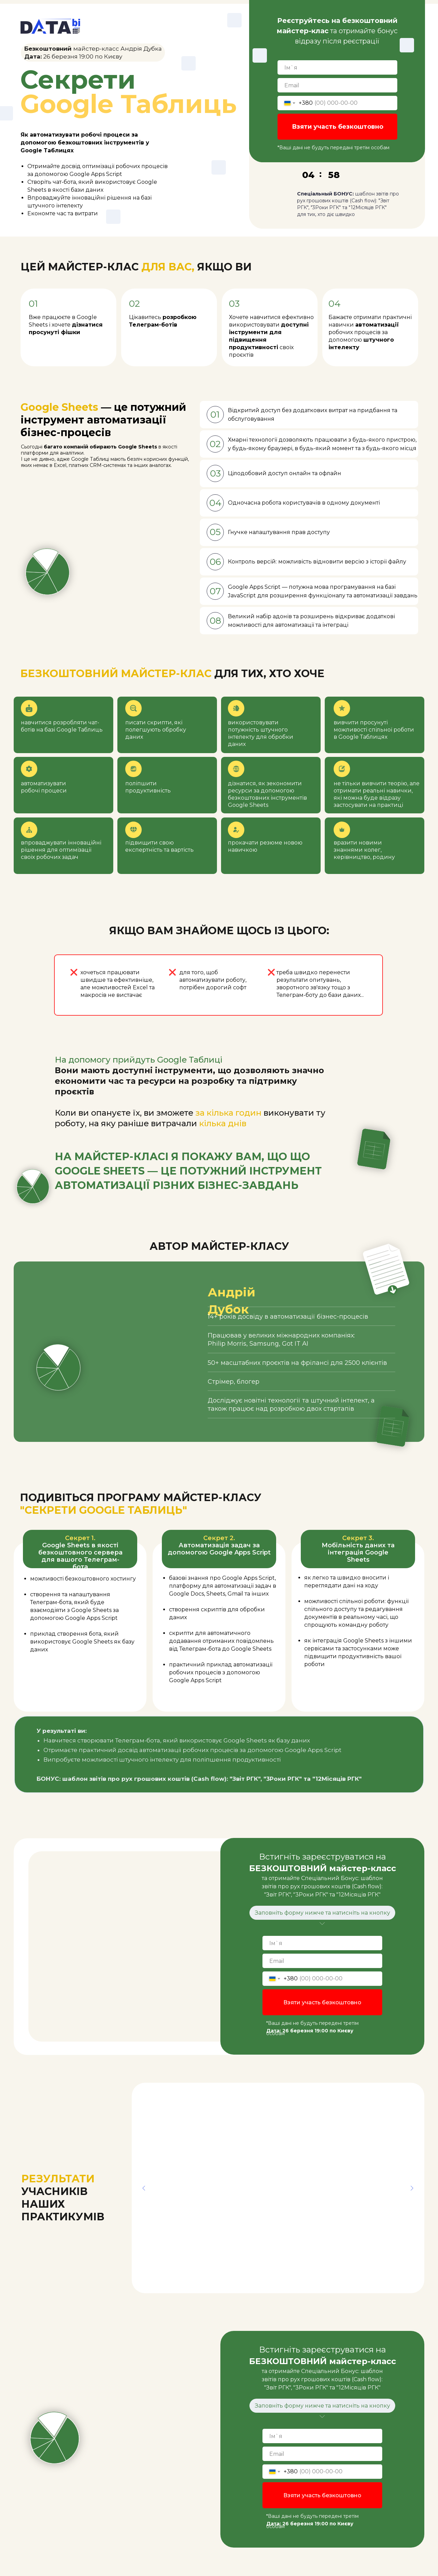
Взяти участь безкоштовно (337, 126)
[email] (337, 85)
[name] (337, 67)
